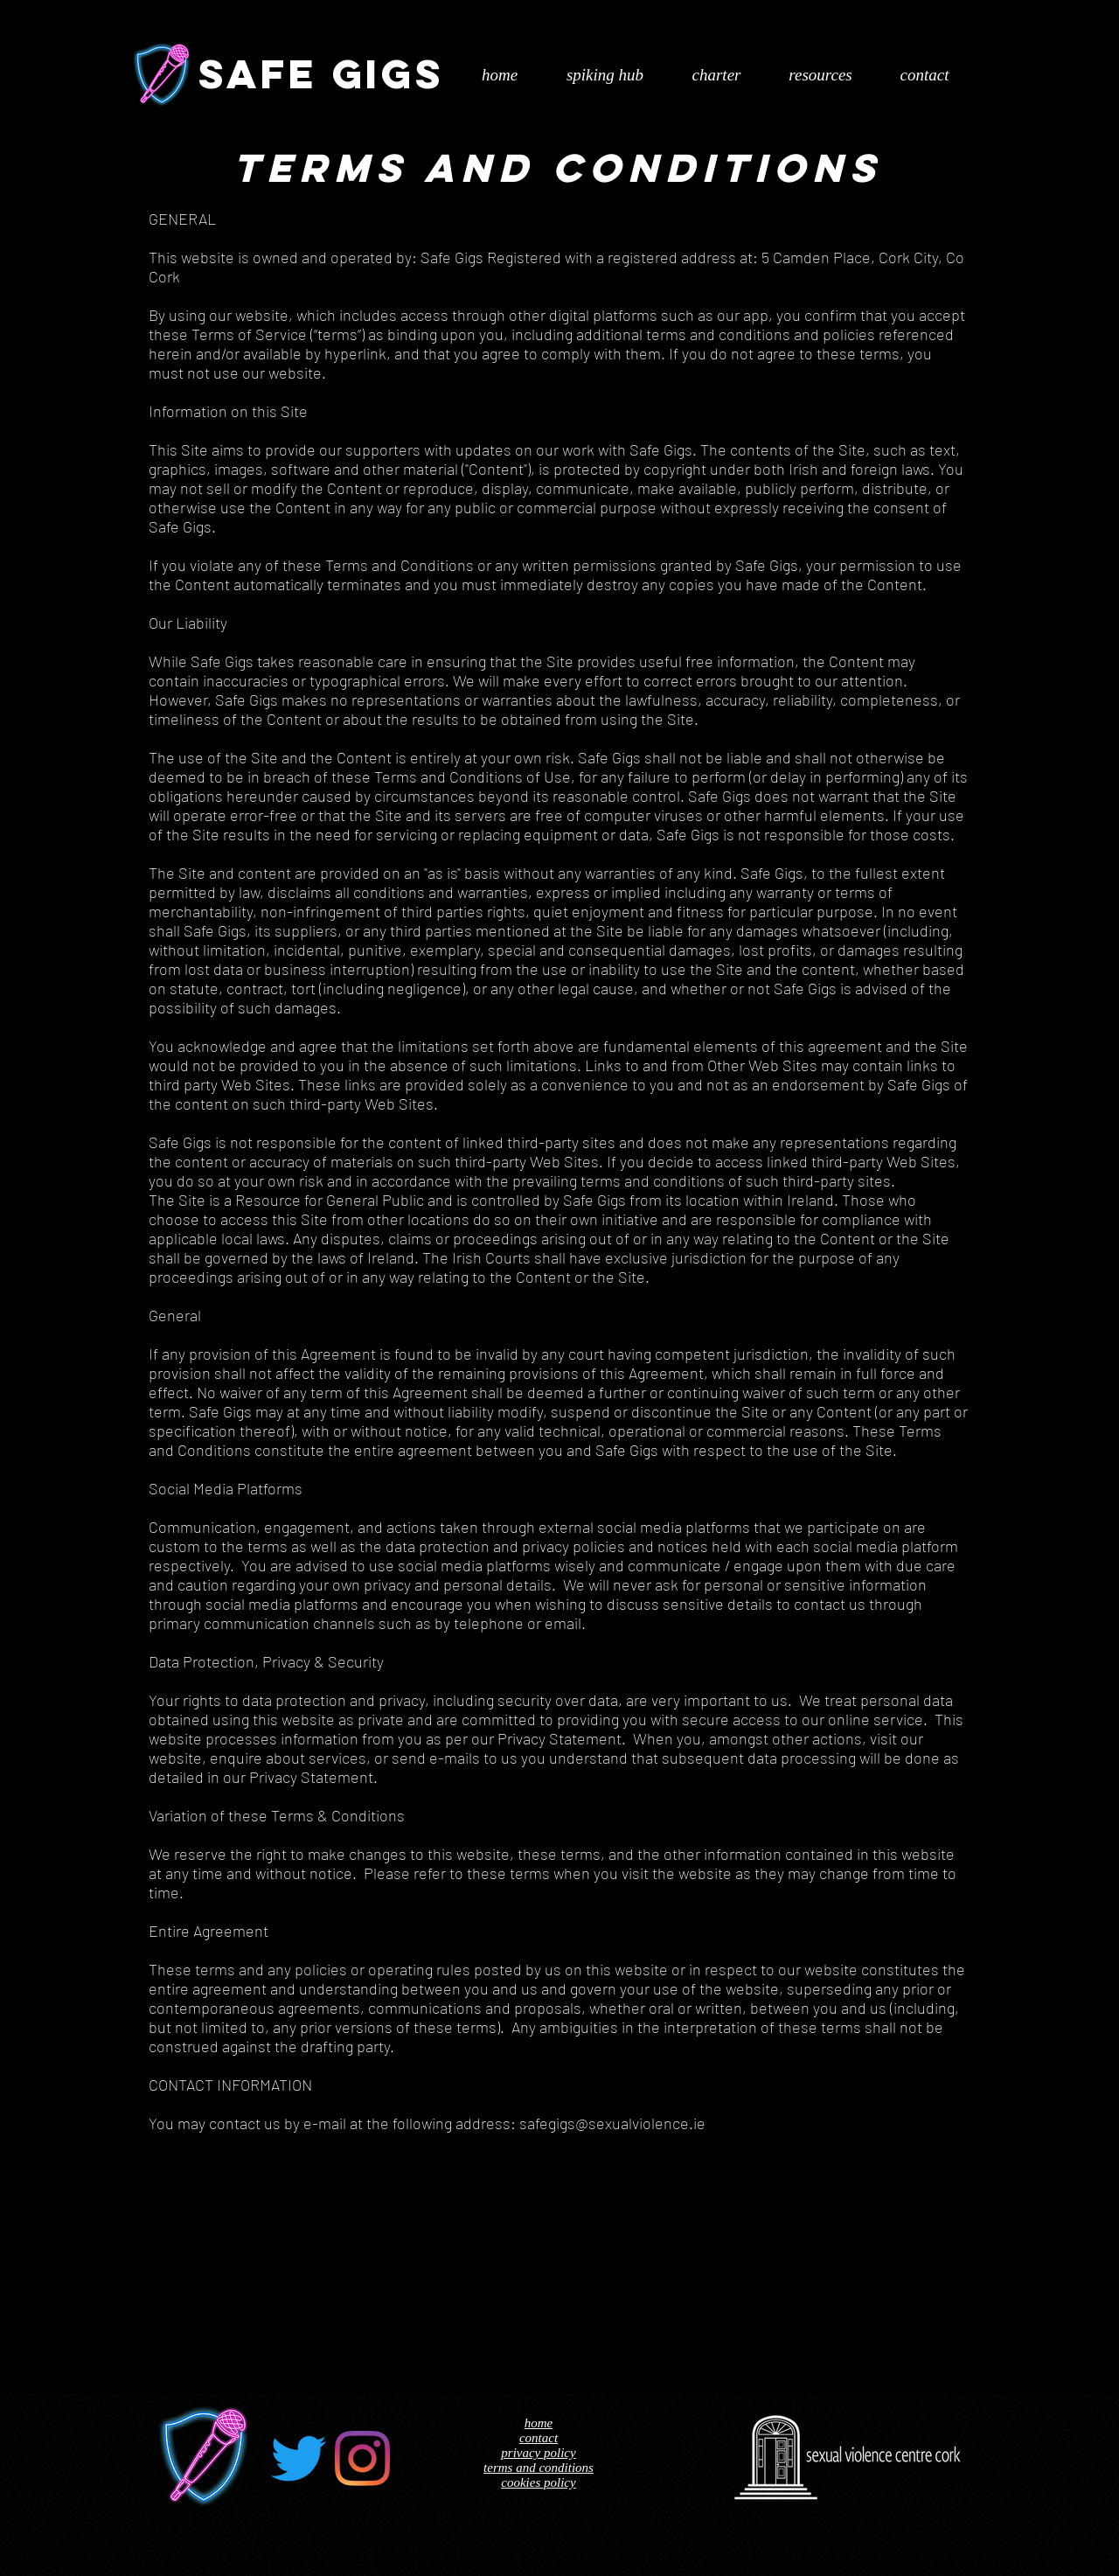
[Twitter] (298, 2458)
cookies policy (538, 2482)
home (539, 2423)
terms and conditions (538, 2468)
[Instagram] (362, 2458)
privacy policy (538, 2453)
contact (538, 2438)
